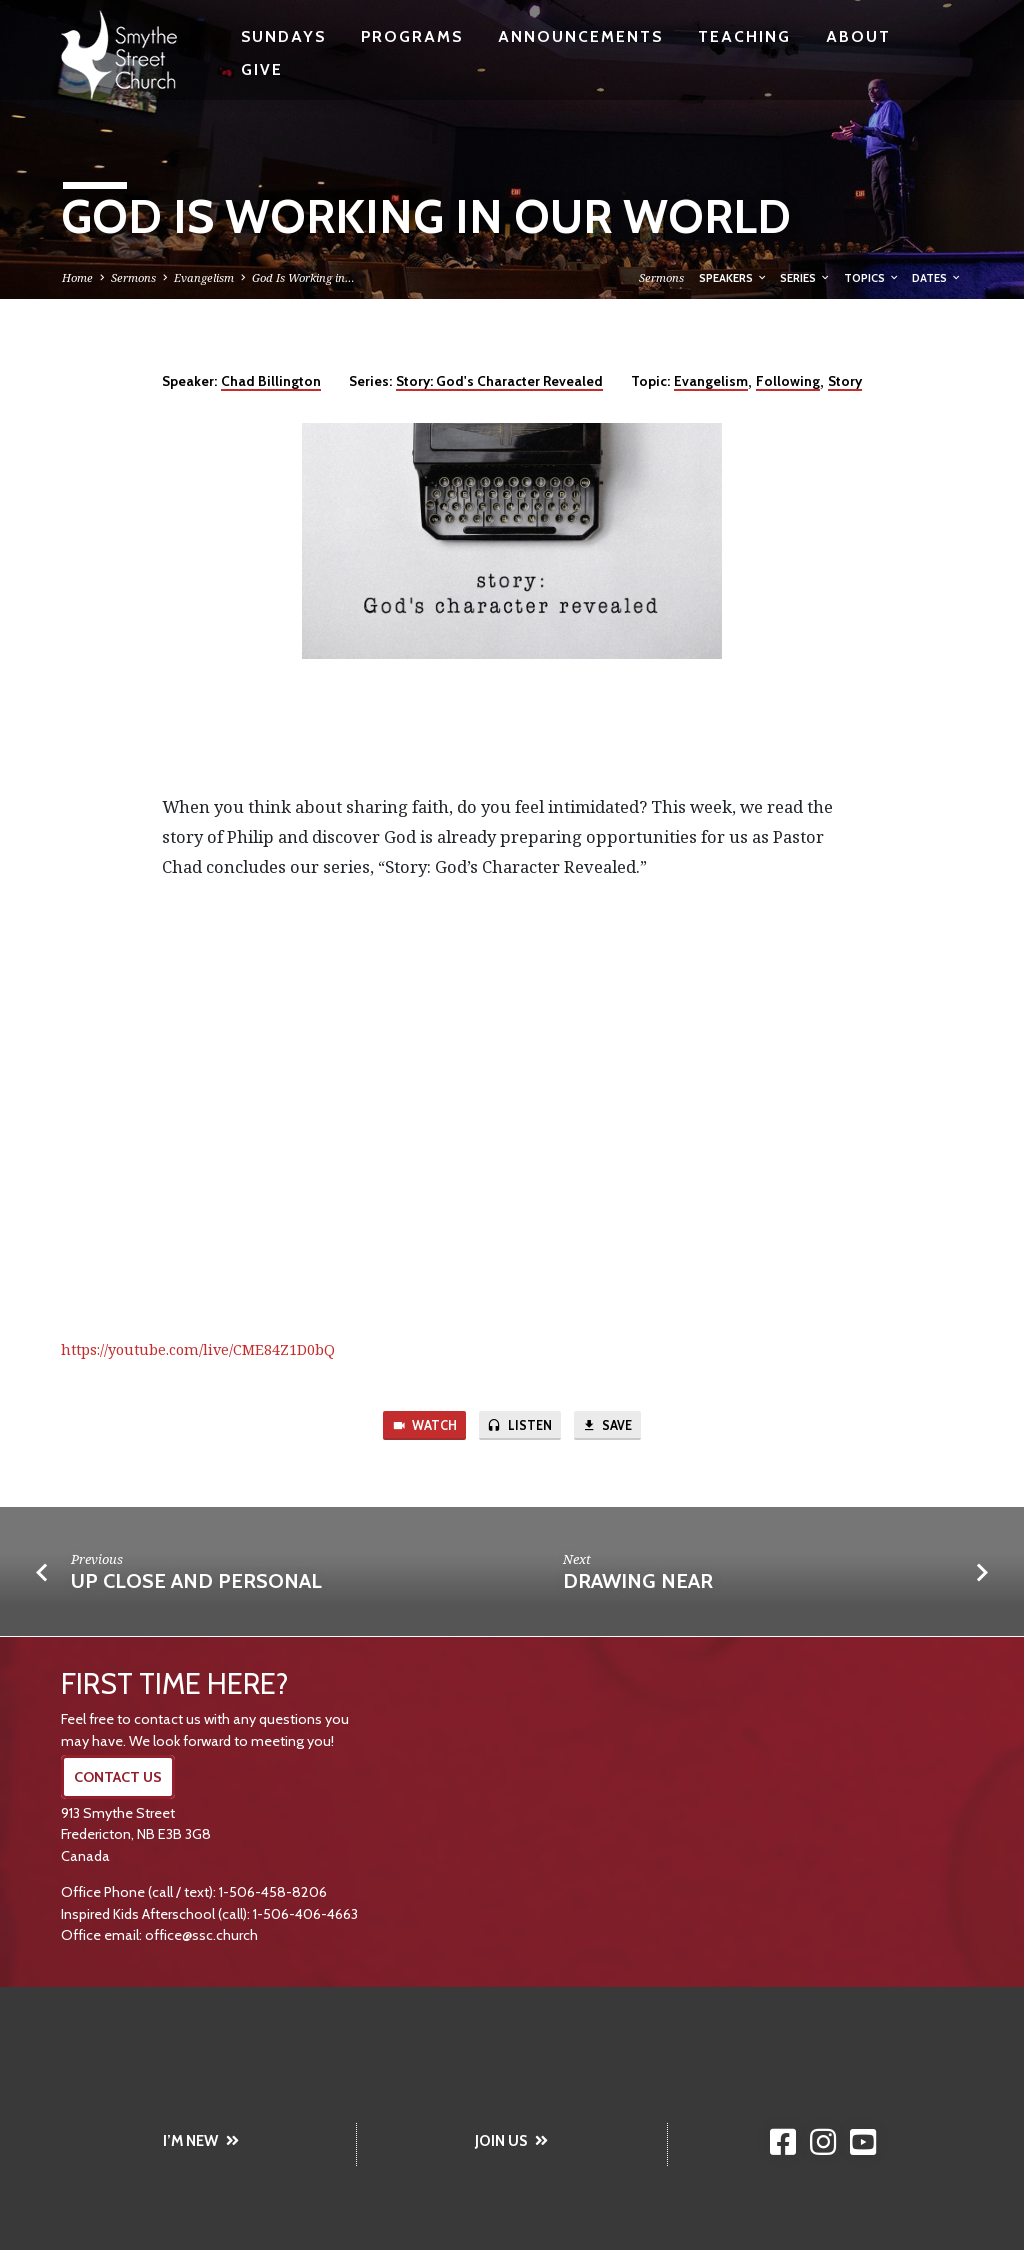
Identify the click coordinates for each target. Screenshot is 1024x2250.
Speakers (733, 278)
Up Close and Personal (196, 1583)
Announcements (580, 36)
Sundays (283, 36)
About (858, 36)
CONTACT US (118, 1777)
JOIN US (511, 2141)
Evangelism (204, 277)
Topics (872, 278)
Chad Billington (271, 381)
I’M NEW (201, 2141)
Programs (412, 36)
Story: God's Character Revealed (499, 381)
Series (805, 278)
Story (845, 381)
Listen (520, 1426)
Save (610, 1426)
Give (262, 69)
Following (788, 381)
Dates (937, 278)
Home (77, 277)
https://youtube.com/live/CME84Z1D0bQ (198, 1349)
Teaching (744, 36)
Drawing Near (638, 1583)
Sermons (133, 277)
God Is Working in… (303, 277)
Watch (421, 1426)
